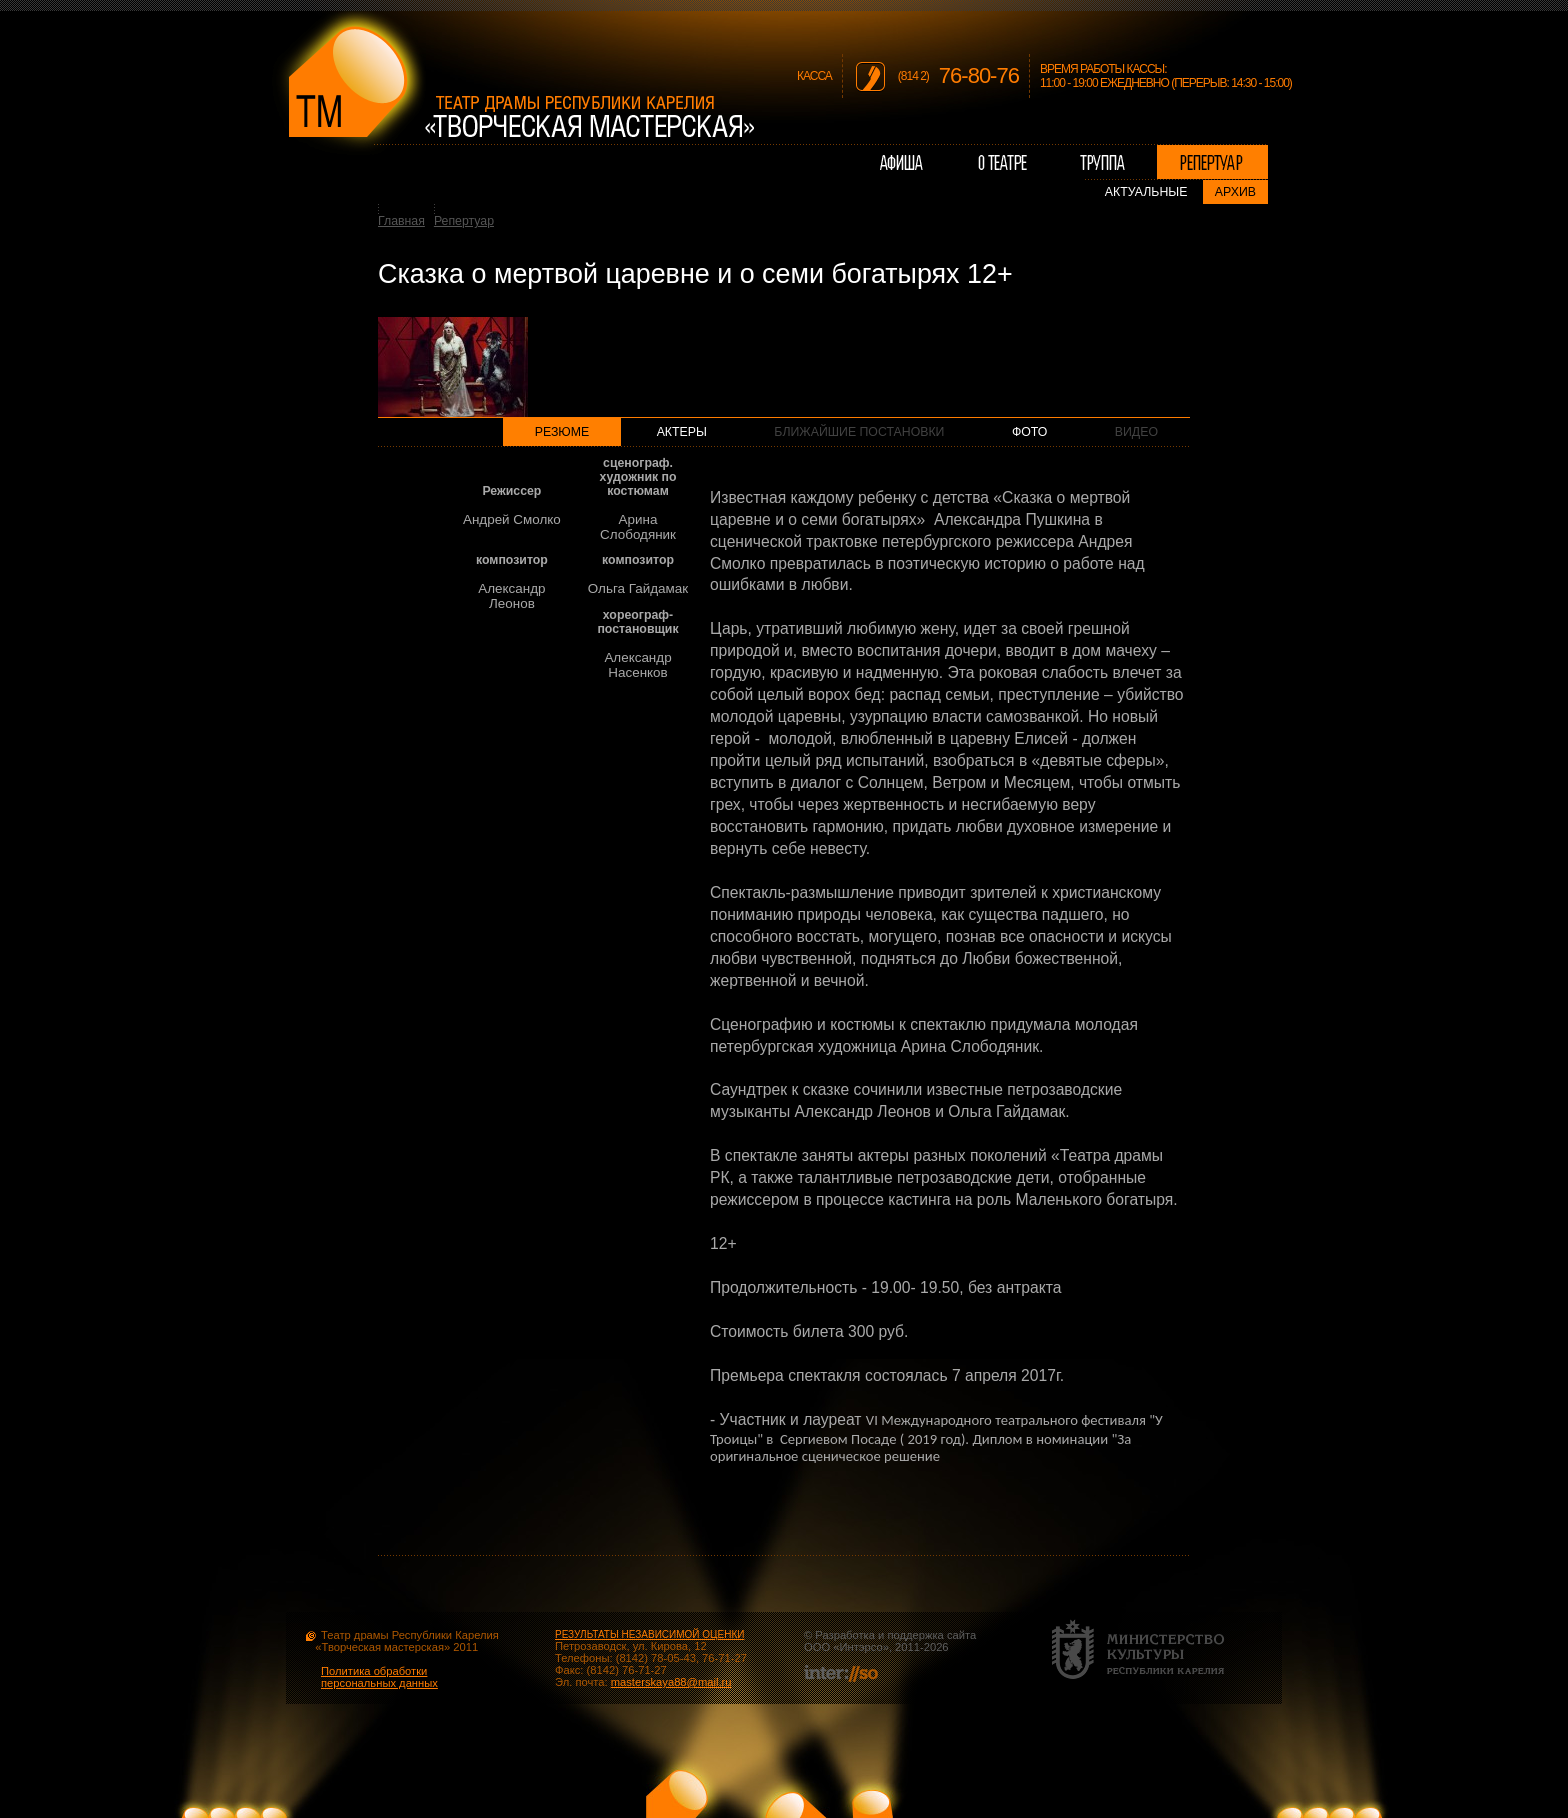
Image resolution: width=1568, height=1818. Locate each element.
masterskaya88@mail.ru (671, 1682)
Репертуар (464, 221)
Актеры (682, 432)
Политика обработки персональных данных (379, 1677)
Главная (401, 221)
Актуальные (1146, 192)
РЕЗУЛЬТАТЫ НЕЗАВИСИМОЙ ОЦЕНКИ (649, 1634)
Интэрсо (860, 1647)
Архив (1235, 192)
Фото (1029, 432)
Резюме (562, 432)
